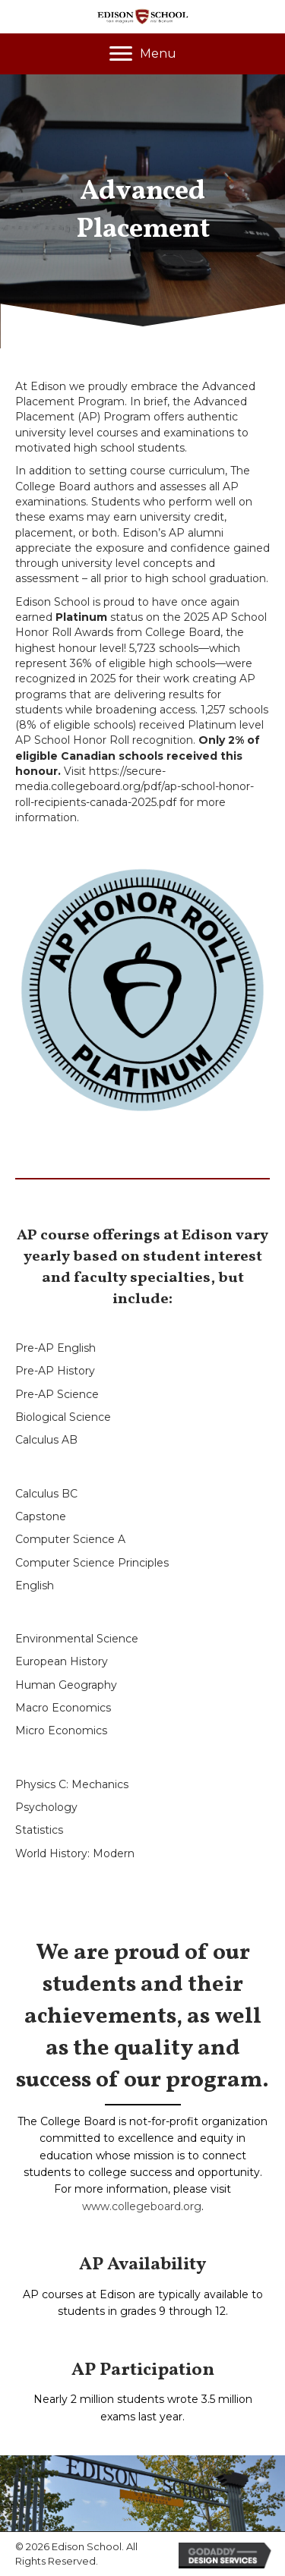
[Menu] (142, 54)
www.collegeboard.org (141, 2206)
